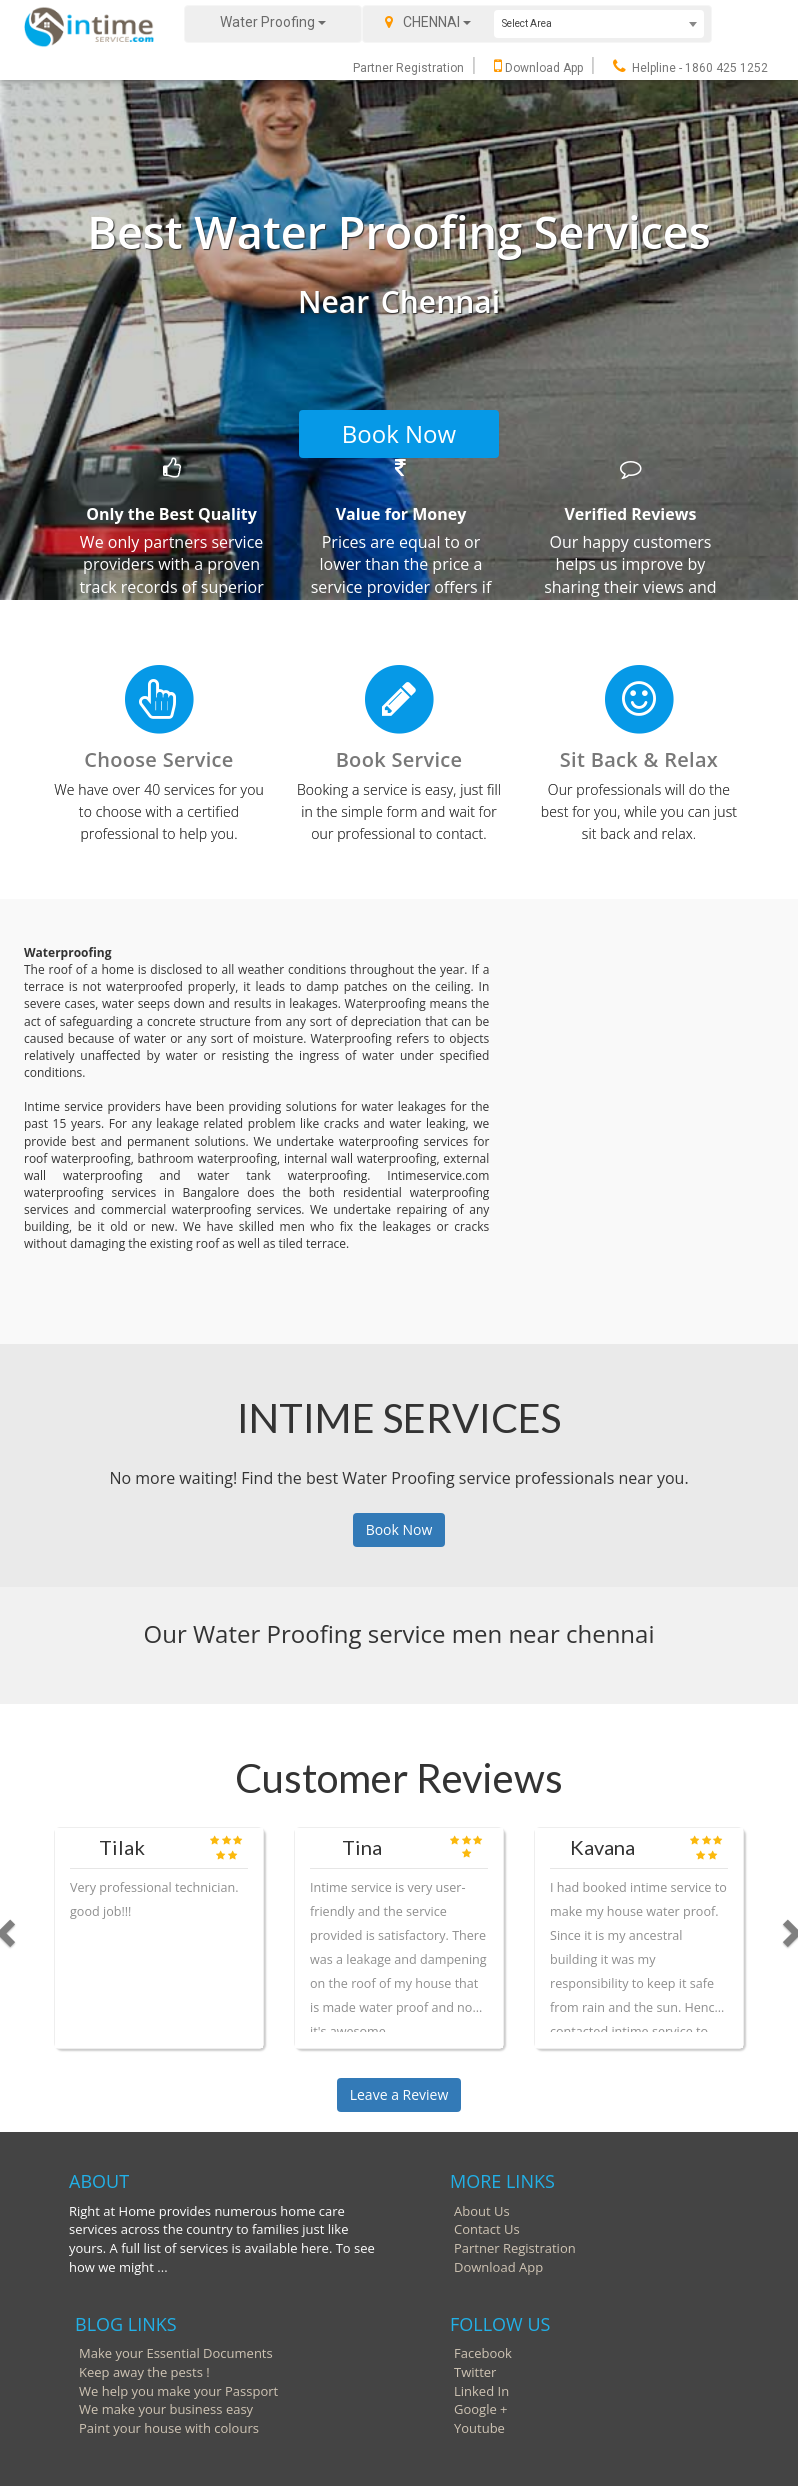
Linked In (481, 2391)
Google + (481, 2409)
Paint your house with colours (169, 2428)
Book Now (399, 433)
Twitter (475, 2372)
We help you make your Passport (178, 2391)
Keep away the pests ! (144, 2372)
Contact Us (487, 2229)
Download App (538, 68)
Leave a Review (399, 2094)
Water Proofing (273, 22)
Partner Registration (408, 68)
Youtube (479, 2428)
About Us (482, 2211)
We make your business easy (166, 2409)
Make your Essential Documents (176, 2353)
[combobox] (599, 24)
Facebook (483, 2353)
